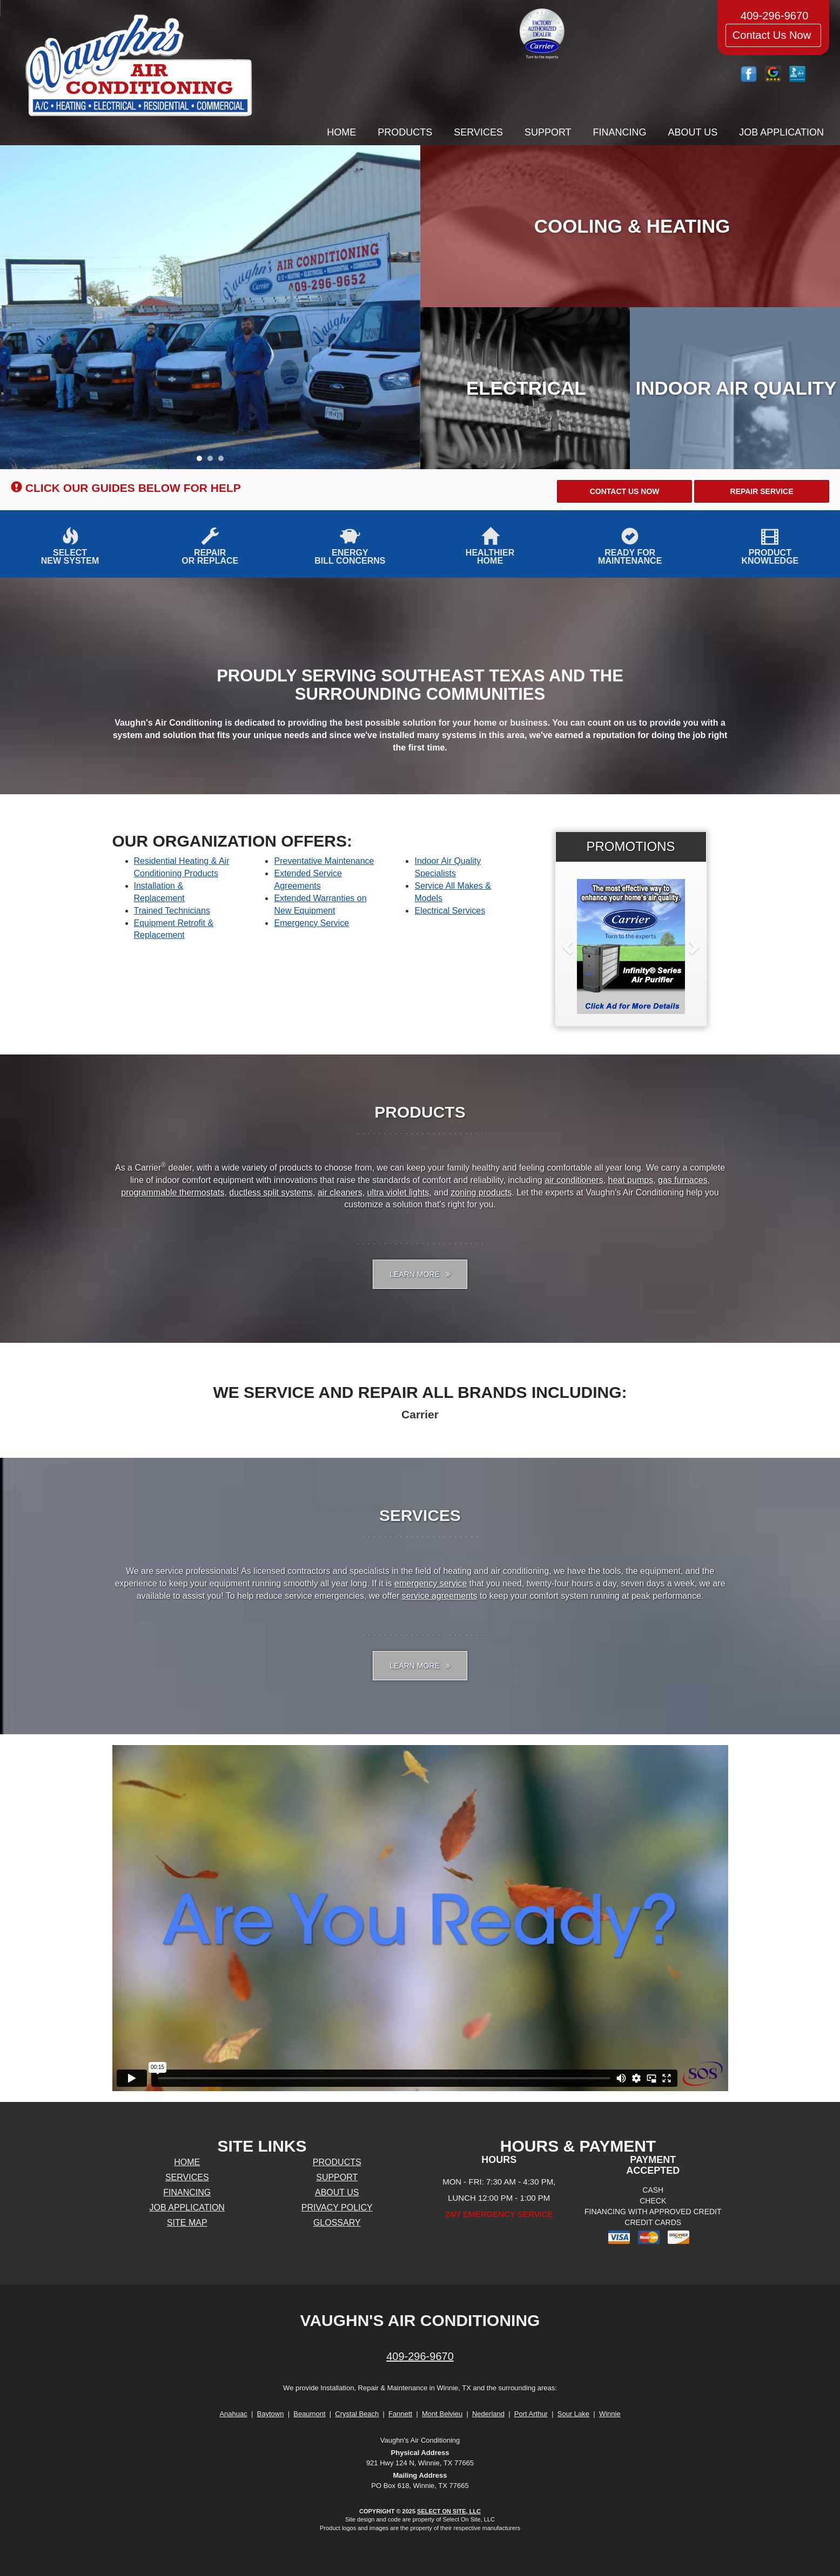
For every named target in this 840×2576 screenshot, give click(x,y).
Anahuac (233, 2414)
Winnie (610, 2414)
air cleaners (340, 1192)
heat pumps (631, 1180)
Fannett (400, 2414)
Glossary (337, 2222)
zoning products (481, 1192)
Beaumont (309, 2414)
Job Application (781, 132)
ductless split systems (271, 1192)
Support (548, 132)
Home (341, 132)
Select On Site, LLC (449, 2511)
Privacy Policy (337, 2207)
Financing (620, 132)
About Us (693, 132)
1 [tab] (202, 461)
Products (405, 132)
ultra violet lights (398, 1192)
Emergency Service (311, 923)
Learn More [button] (419, 1274)
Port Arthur (531, 2414)
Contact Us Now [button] (773, 35)
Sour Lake (573, 2414)
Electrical (526, 387)
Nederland (488, 2414)
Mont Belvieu (442, 2414)
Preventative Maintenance (324, 861)
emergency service (430, 1583)
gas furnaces (683, 1180)
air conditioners (574, 1180)
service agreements (440, 1595)
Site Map (187, 2222)
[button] (624, 491)
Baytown (270, 2414)
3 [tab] (223, 461)
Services (478, 132)
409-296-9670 (420, 2356)
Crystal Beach (357, 2414)
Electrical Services (449, 910)
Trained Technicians (172, 910)
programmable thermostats (172, 1192)
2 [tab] (212, 461)
